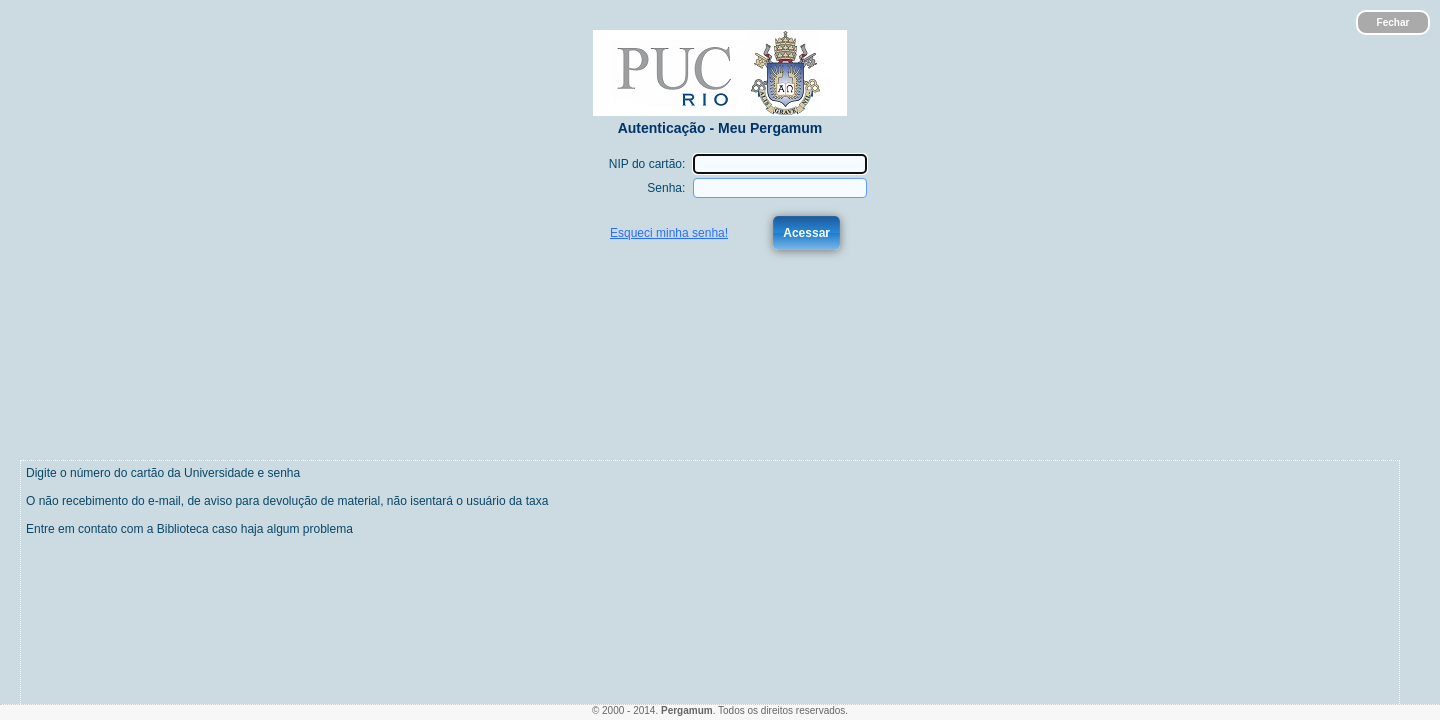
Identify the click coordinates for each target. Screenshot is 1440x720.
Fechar (1393, 22)
